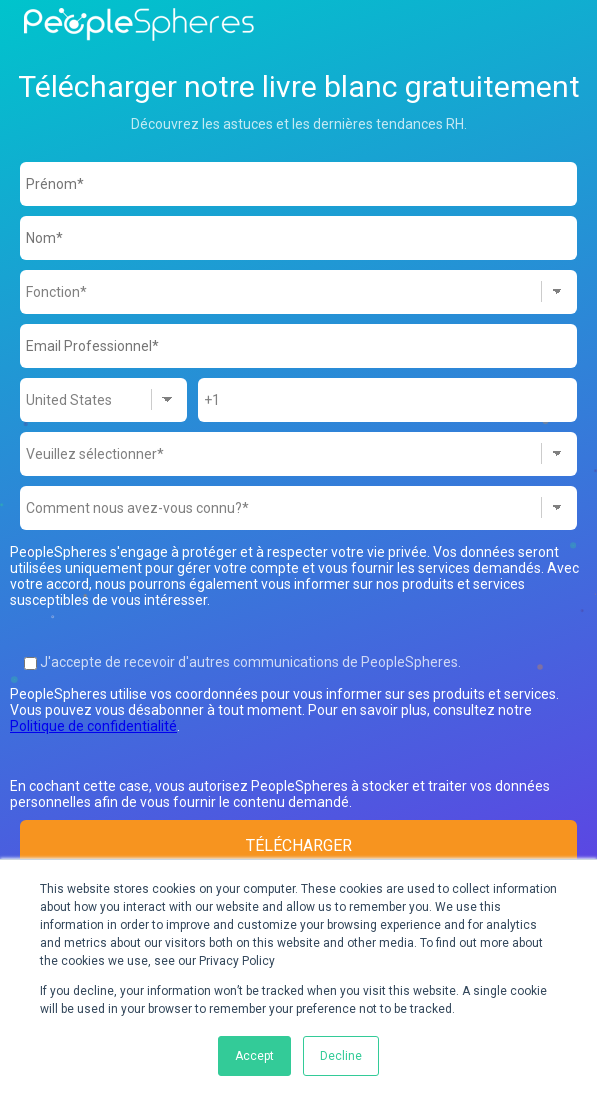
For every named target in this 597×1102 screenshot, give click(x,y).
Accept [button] (254, 1056)
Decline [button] (341, 1056)
